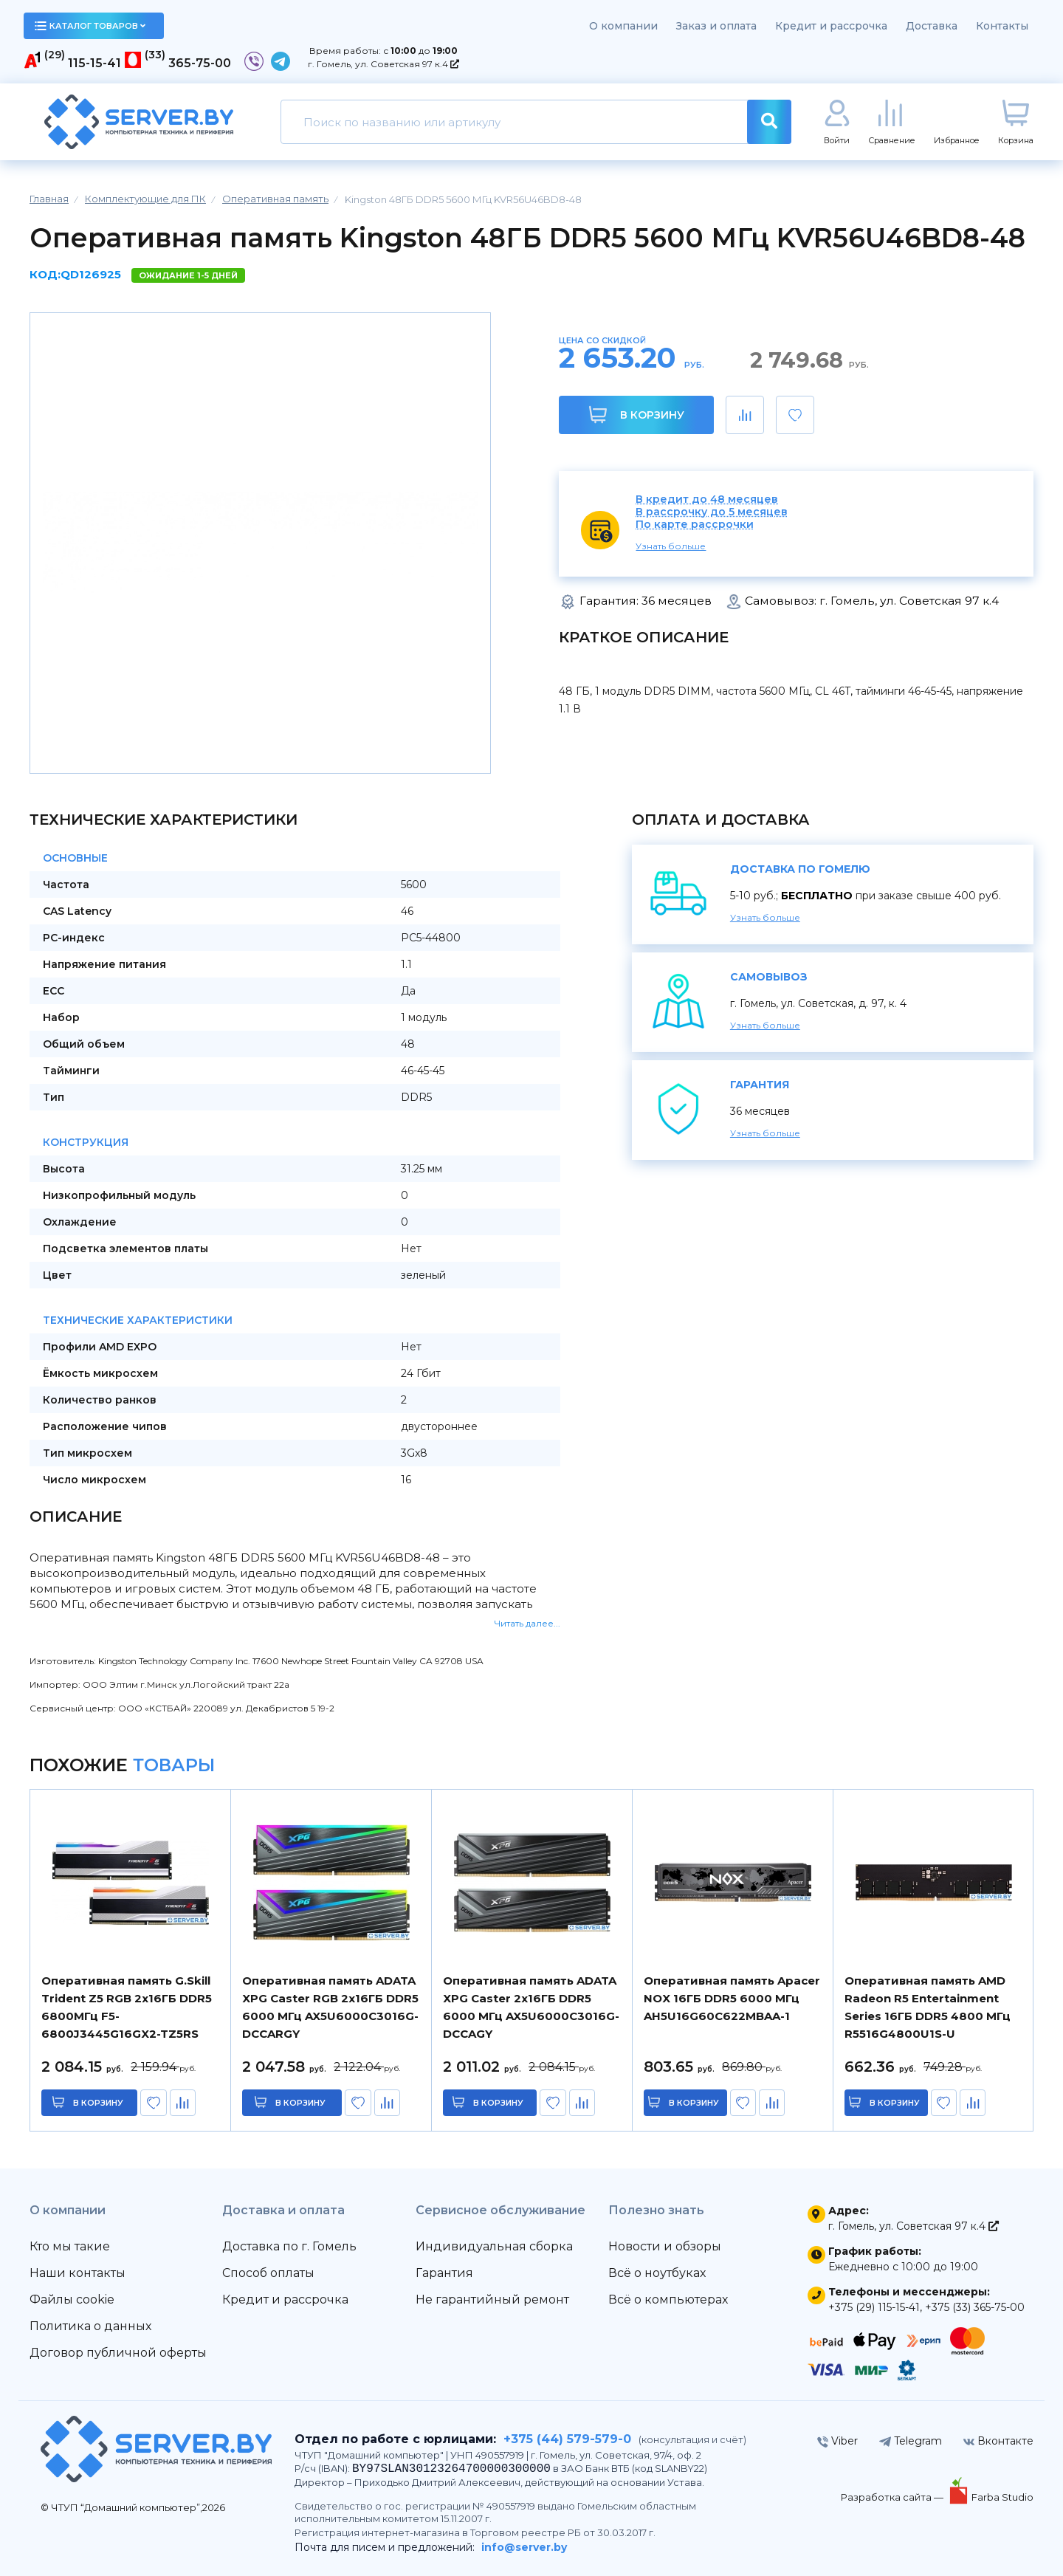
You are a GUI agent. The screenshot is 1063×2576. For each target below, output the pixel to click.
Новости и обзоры (664, 2246)
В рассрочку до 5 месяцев (712, 512)
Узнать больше (671, 546)
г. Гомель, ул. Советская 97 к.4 (383, 63)
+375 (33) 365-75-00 (975, 2307)
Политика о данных (90, 2326)
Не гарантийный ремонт (492, 2299)
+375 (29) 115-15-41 (874, 2307)
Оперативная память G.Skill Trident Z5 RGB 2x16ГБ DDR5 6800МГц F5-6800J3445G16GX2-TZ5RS (126, 2007)
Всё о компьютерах (668, 2299)
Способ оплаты (268, 2273)
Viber (837, 2441)
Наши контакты (77, 2273)
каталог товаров (90, 26)
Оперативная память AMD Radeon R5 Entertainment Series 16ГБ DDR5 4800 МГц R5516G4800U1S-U (927, 2007)
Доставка (931, 25)
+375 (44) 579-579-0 (567, 2439)
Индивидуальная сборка (494, 2246)
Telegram (910, 2441)
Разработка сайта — (893, 2497)
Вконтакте (998, 2441)
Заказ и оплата (716, 25)
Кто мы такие (70, 2246)
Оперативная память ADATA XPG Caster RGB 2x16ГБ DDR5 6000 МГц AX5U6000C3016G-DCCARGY (330, 2007)
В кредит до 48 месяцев (707, 499)
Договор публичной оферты (118, 2353)
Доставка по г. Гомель (289, 2246)
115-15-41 (94, 63)
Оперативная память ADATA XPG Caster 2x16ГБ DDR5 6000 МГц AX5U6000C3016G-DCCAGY (531, 2007)
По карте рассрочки (695, 524)
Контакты (1002, 25)
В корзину (636, 414)
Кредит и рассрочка (831, 25)
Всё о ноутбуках (657, 2273)
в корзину (98, 2103)
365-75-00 (199, 63)
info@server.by (524, 2547)
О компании (623, 25)
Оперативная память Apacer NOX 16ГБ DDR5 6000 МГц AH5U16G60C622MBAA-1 (732, 1998)
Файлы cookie (72, 2299)
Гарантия (444, 2273)
